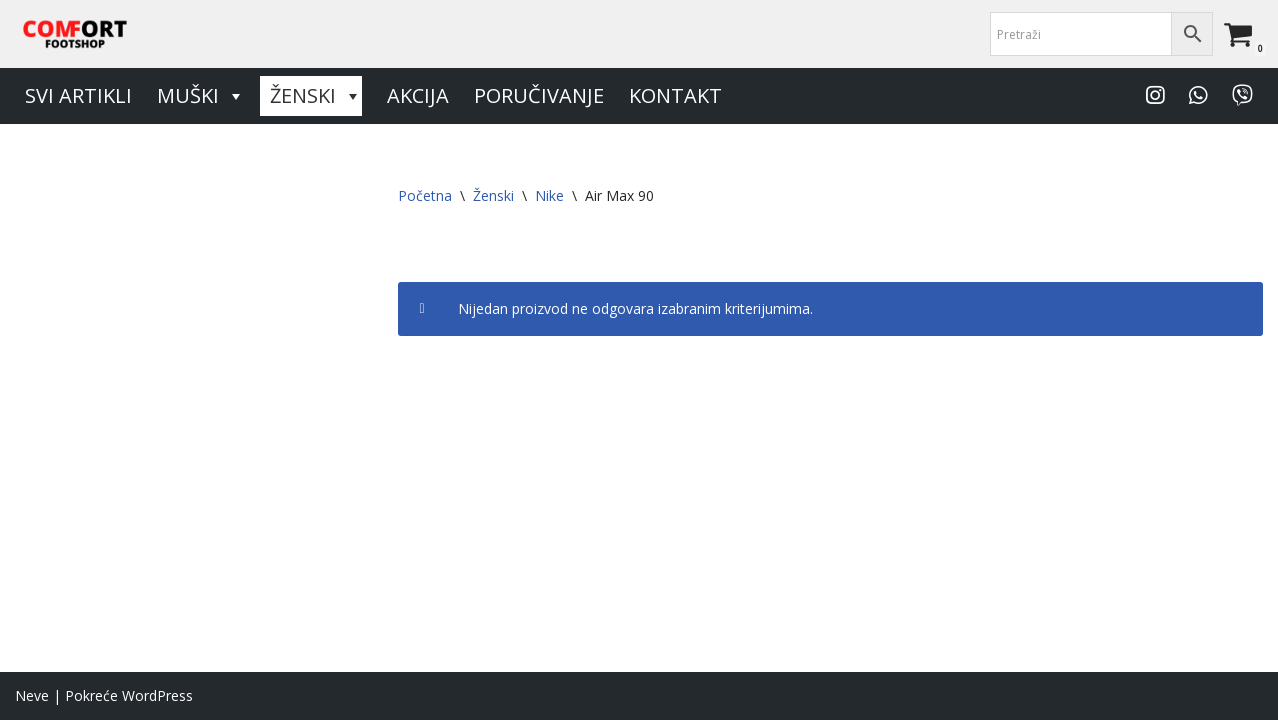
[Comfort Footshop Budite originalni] (75, 34)
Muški (201, 96)
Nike (549, 195)
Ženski (316, 96)
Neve (32, 695)
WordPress (157, 695)
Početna (425, 195)
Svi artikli (78, 95)
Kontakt (675, 95)
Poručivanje (539, 95)
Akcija (418, 95)
